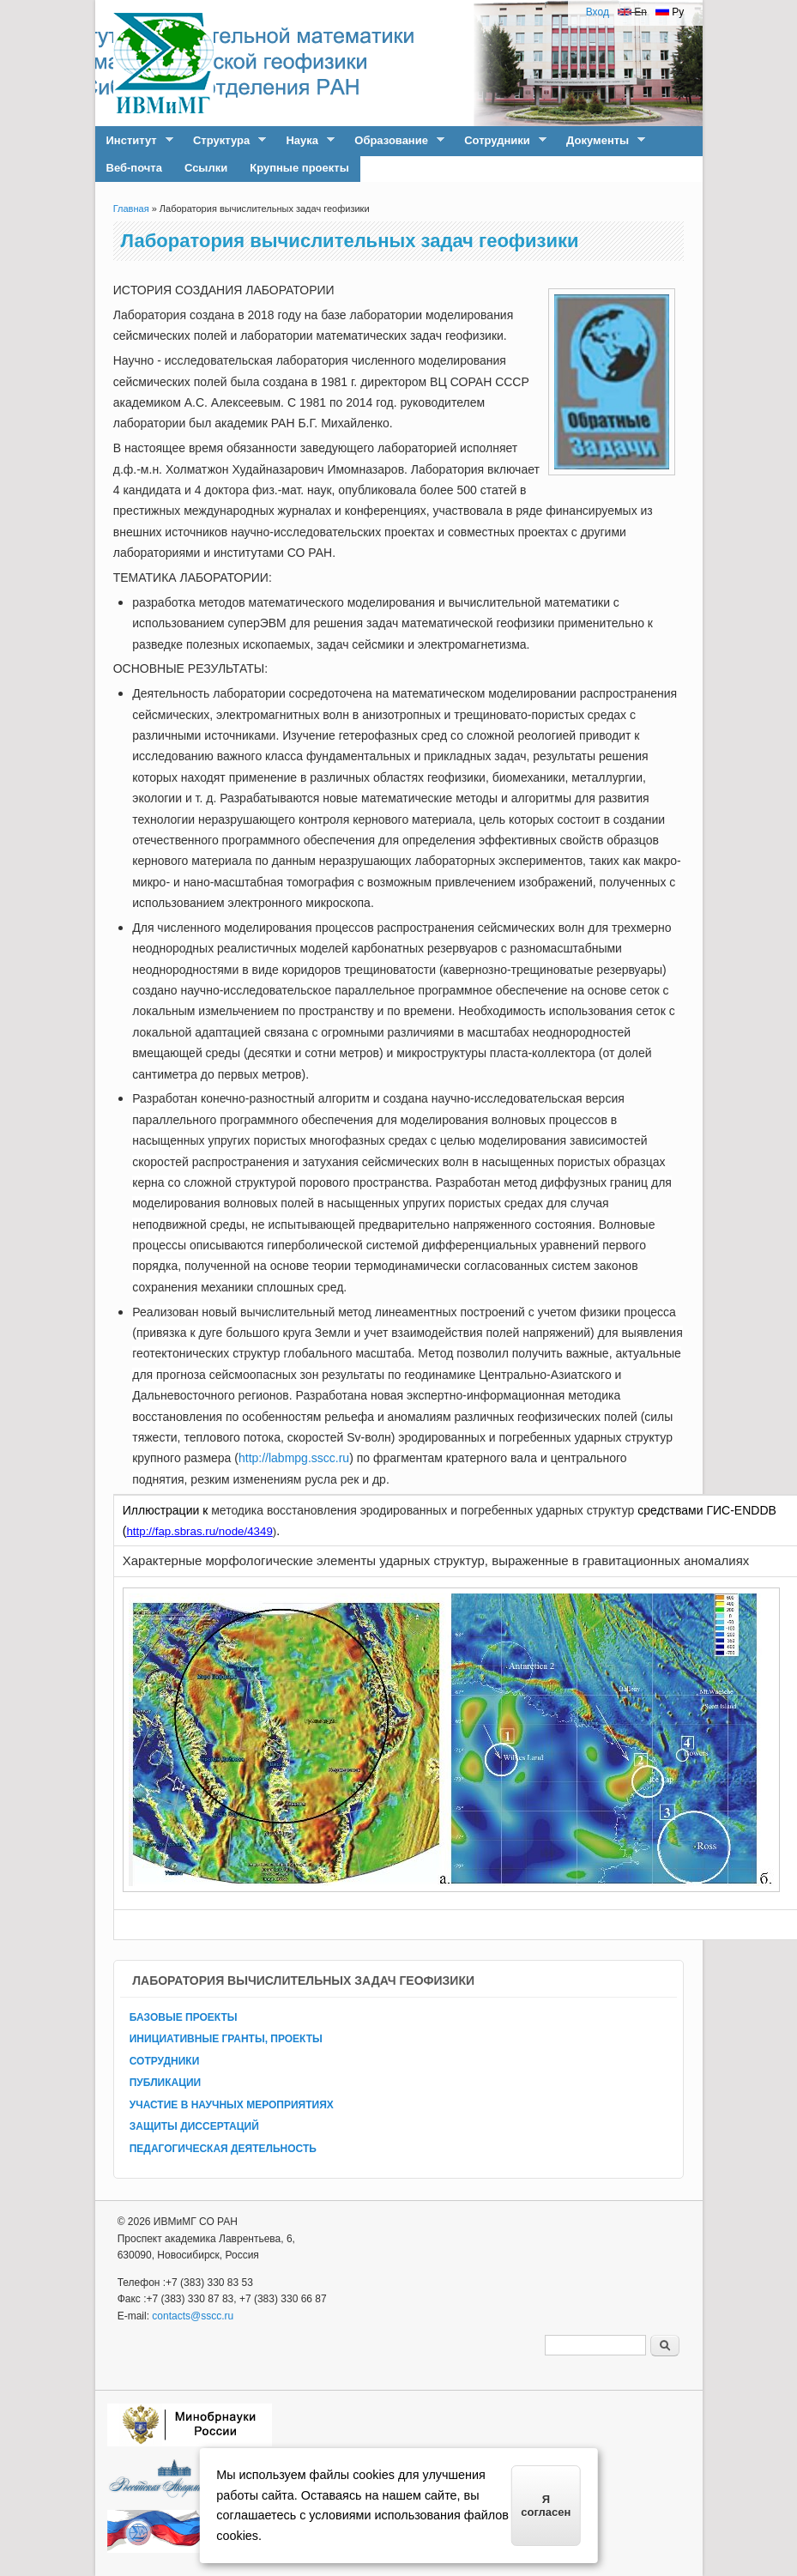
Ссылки (205, 167)
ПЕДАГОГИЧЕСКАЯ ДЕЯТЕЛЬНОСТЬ (223, 2149)
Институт (134, 141)
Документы (600, 141)
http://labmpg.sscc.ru (293, 1458)
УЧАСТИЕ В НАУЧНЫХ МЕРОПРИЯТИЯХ (232, 2105)
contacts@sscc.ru (192, 2316)
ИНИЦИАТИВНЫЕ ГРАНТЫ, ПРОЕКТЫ (226, 2039)
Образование (393, 141)
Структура (224, 141)
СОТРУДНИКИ (165, 2061)
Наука (304, 141)
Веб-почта (134, 167)
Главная (131, 208)
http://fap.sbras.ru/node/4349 (199, 1531)
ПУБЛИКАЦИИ (165, 2083)
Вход (597, 12)
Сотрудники (499, 141)
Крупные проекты (299, 167)
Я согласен (546, 2506)
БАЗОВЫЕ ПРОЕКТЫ (184, 2017)
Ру (669, 12)
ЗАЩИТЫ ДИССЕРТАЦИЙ (194, 2126)
